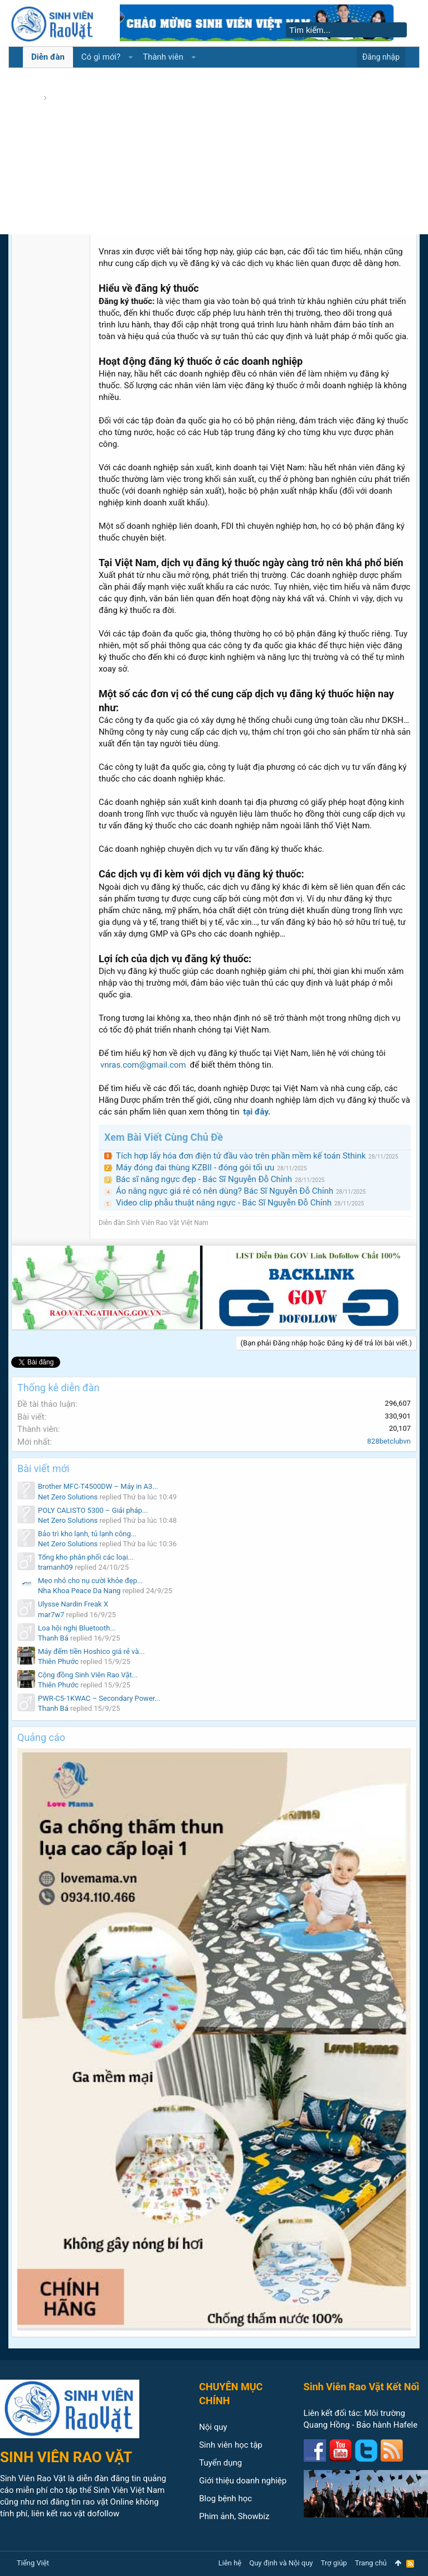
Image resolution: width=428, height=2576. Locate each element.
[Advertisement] (214, 151)
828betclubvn (389, 1441)
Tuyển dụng (220, 2463)
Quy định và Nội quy (281, 2563)
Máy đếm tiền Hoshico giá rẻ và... (91, 1651)
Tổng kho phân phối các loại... (86, 1557)
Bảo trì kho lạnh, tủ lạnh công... (87, 1534)
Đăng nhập (381, 56)
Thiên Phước (58, 1661)
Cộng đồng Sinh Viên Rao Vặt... (88, 1675)
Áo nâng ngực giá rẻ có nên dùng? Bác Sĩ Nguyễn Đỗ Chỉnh (224, 1191)
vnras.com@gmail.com (143, 1065)
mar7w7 (51, 1614)
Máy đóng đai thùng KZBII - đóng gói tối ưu (195, 1167)
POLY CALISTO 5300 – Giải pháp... (93, 1510)
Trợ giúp (334, 2563)
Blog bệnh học (225, 2498)
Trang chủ (371, 2563)
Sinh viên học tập (230, 2445)
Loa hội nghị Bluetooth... (77, 1628)
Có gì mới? (100, 57)
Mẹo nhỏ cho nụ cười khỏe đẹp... (90, 1580)
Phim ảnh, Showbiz (234, 2516)
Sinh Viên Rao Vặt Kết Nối (362, 2386)
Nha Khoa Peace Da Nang (79, 1590)
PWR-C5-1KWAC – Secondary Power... (99, 1698)
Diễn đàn (48, 57)
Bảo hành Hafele (386, 2425)
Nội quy (213, 2427)
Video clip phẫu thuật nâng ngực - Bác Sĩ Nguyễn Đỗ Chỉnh (224, 1203)
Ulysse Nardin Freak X (73, 1604)
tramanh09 (55, 1567)
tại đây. (256, 1112)
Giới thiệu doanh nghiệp (242, 2481)
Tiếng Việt (33, 2563)
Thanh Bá (53, 1638)
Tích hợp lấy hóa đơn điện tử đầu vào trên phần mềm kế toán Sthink (241, 1156)
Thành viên (163, 57)
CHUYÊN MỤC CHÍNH (230, 2393)
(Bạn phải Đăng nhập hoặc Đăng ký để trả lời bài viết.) (326, 1343)
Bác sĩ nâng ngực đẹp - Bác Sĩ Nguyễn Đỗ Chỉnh (204, 1179)
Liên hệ (230, 2563)
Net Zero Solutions (68, 1497)
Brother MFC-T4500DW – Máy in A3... (98, 1486)
